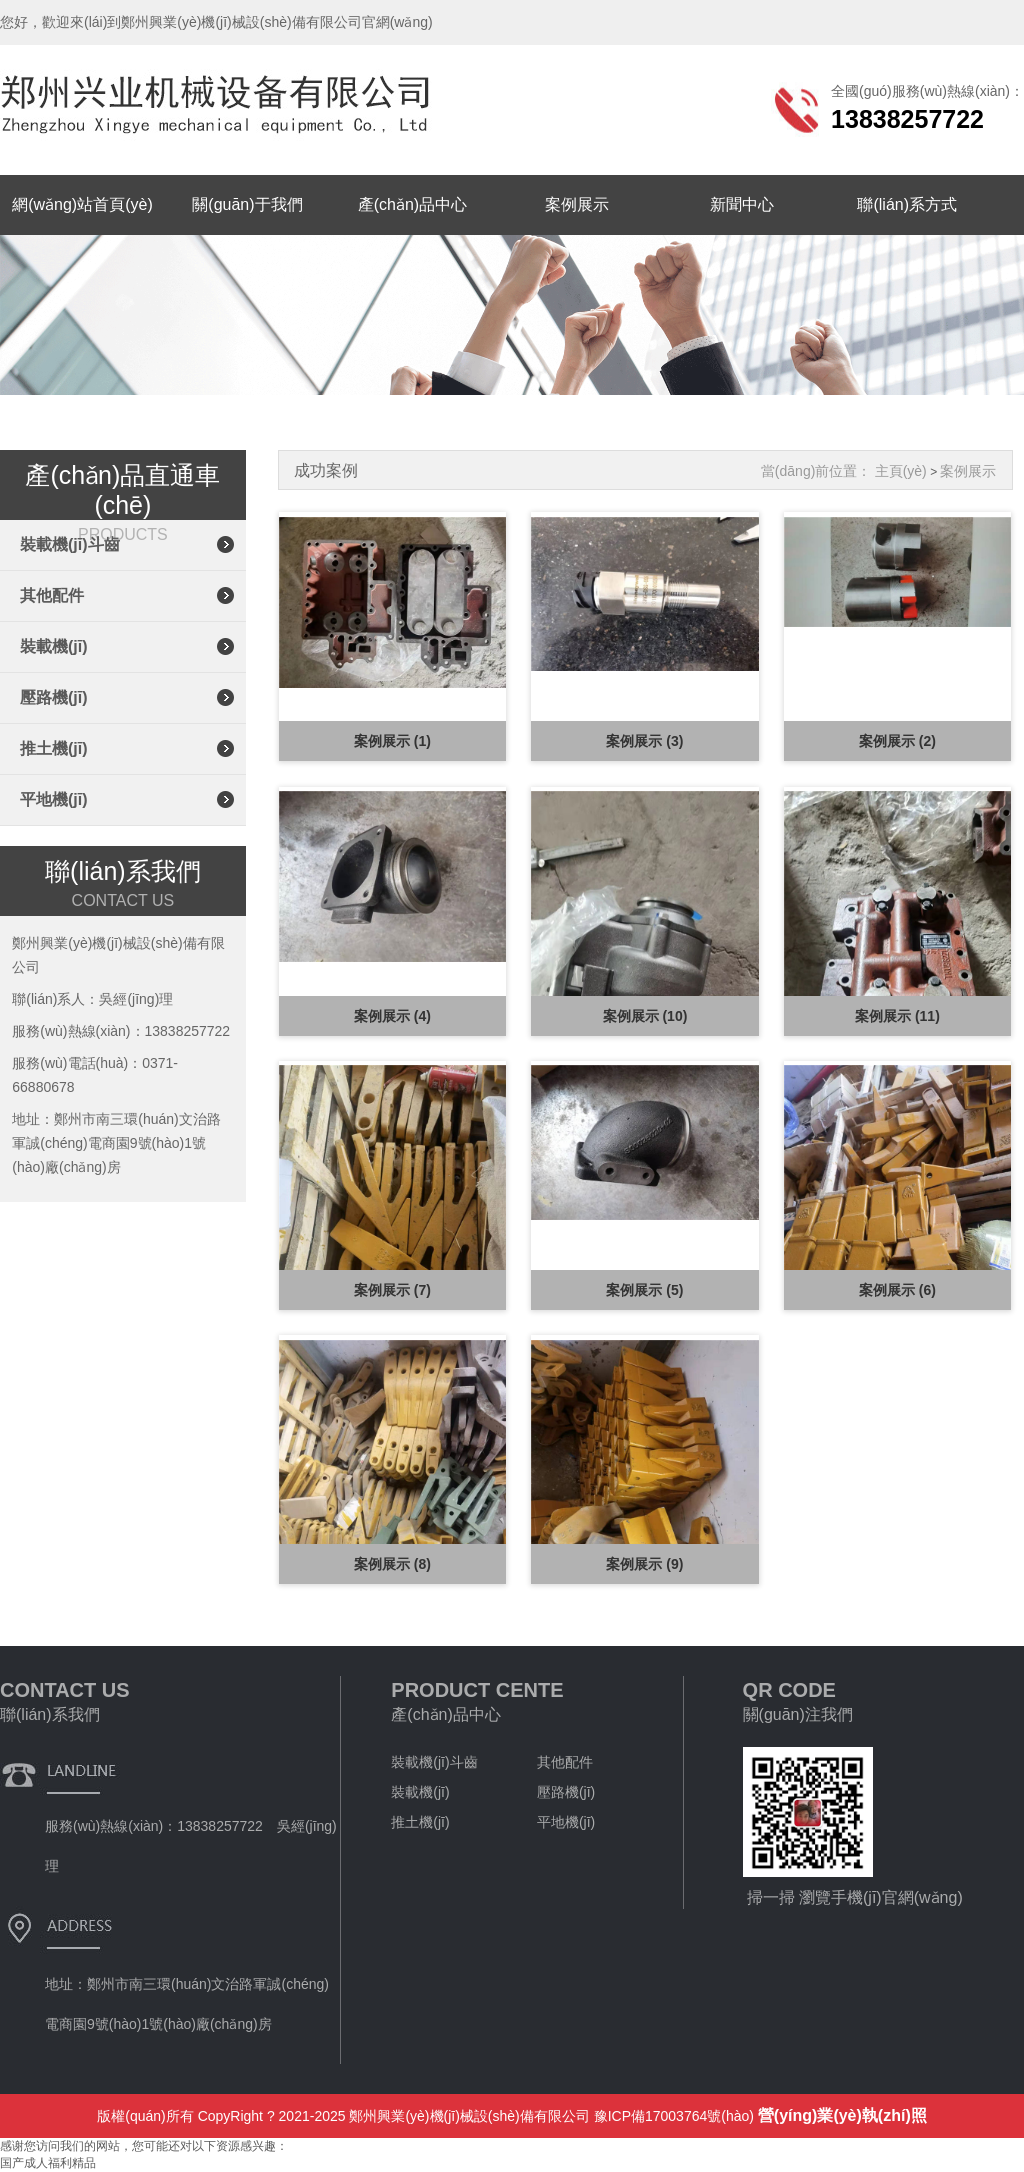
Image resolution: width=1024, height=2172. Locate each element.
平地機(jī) (54, 799)
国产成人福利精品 (48, 2163)
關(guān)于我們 (247, 204)
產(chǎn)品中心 (412, 204)
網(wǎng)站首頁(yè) (82, 204)
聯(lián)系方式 (907, 204)
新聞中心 (742, 204)
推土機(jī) (54, 748)
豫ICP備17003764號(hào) (674, 2116)
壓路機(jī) (54, 697)
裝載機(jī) (54, 646)
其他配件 (52, 595)
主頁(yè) (901, 471)
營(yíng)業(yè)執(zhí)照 (842, 2115)
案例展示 (577, 204)
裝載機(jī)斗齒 (70, 544)
